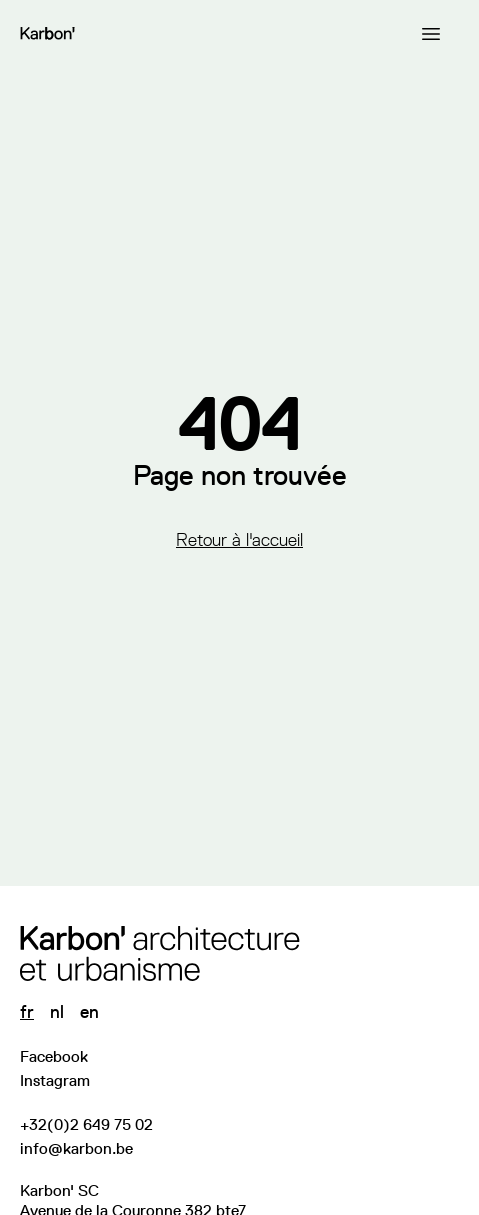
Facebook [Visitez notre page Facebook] (54, 1056)
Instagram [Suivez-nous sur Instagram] (55, 1080)
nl (57, 1012)
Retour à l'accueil (239, 540)
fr (27, 1012)
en (89, 1012)
